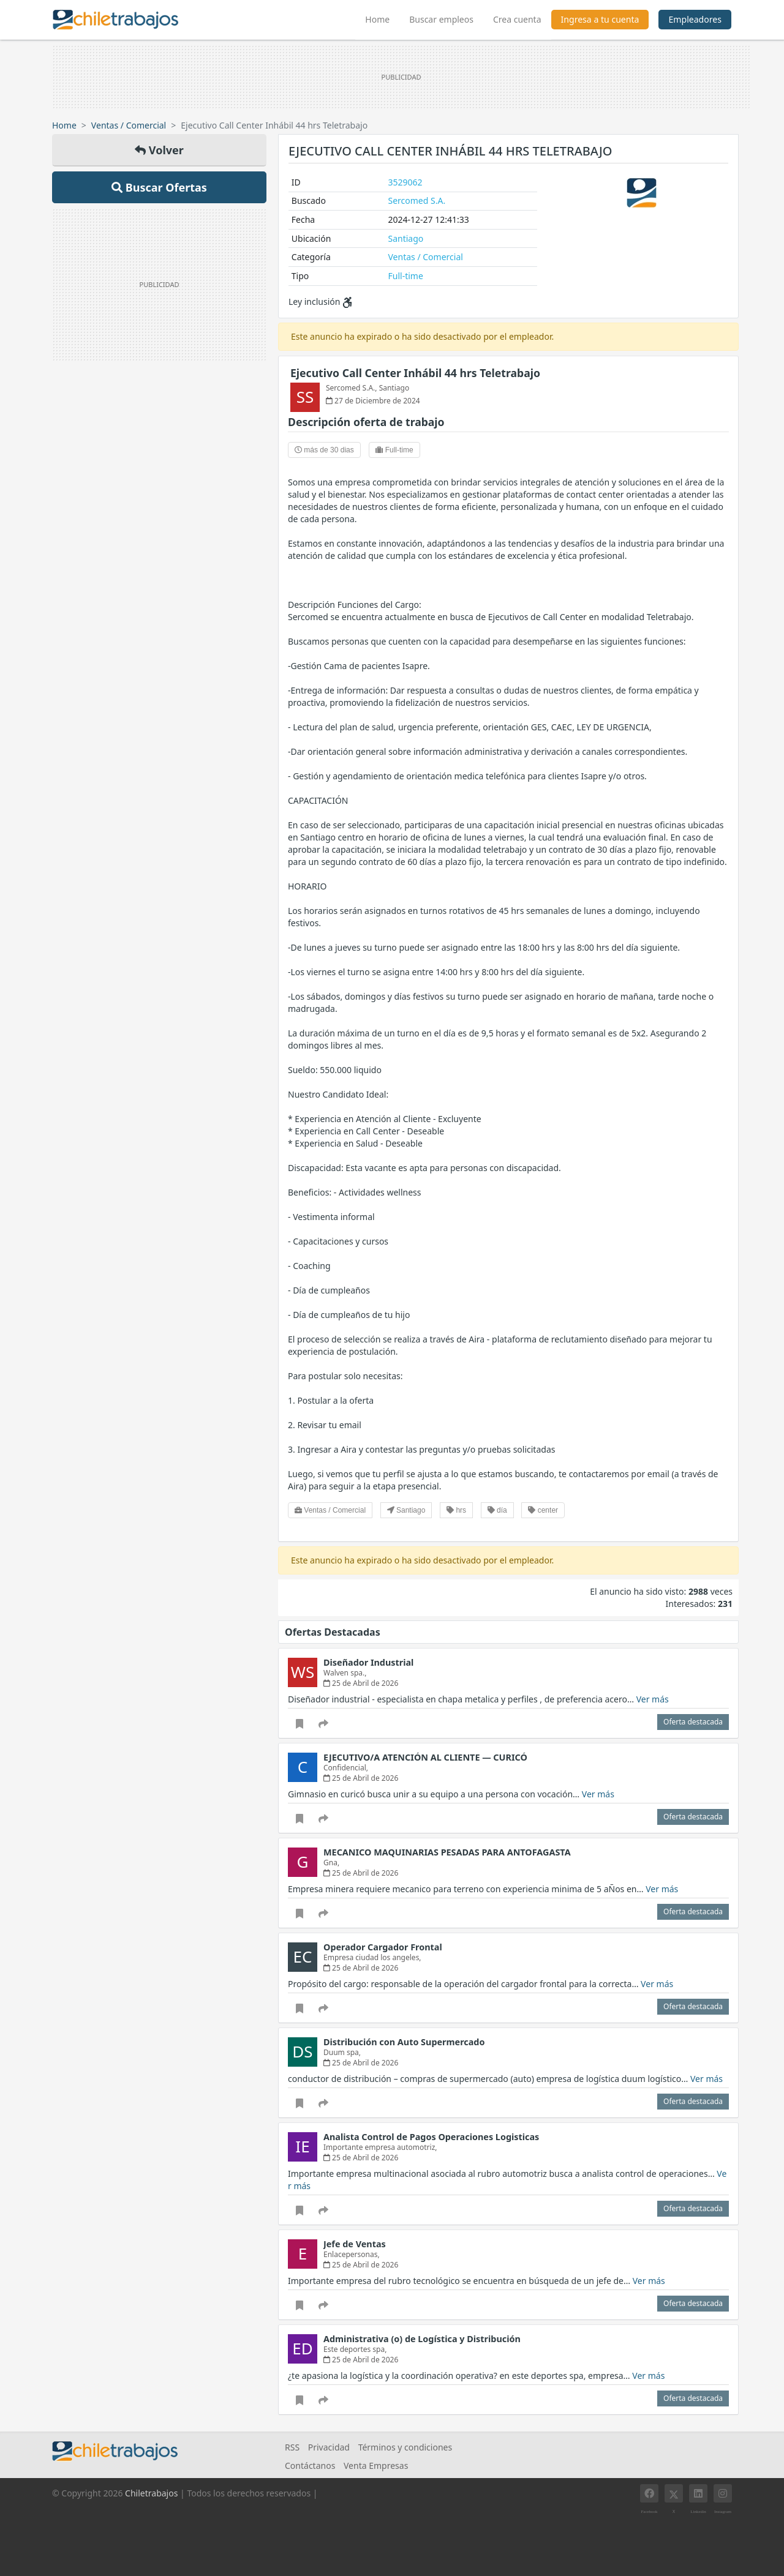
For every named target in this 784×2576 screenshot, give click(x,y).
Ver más (652, 1699)
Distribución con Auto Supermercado (403, 2042)
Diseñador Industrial (368, 1662)
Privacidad (329, 2447)
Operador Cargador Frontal (382, 1947)
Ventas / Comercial (128, 125)
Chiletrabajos (151, 2493)
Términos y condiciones (405, 2447)
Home (382, 17)
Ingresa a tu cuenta (600, 19)
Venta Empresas (376, 2465)
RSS (292, 2447)
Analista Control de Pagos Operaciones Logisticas (431, 2137)
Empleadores (695, 19)
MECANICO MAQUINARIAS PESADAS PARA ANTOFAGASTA (447, 1852)
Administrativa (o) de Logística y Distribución (422, 2339)
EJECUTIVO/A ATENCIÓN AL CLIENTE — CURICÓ (425, 1757)
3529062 (405, 182)
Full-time (405, 276)
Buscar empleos (441, 19)
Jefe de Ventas (354, 2244)
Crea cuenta (517, 19)
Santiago (406, 238)
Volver (159, 150)
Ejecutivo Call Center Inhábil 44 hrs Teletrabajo (415, 372)
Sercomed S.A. (417, 200)
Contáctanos (310, 2465)
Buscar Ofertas (159, 187)
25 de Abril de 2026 (360, 1683)
